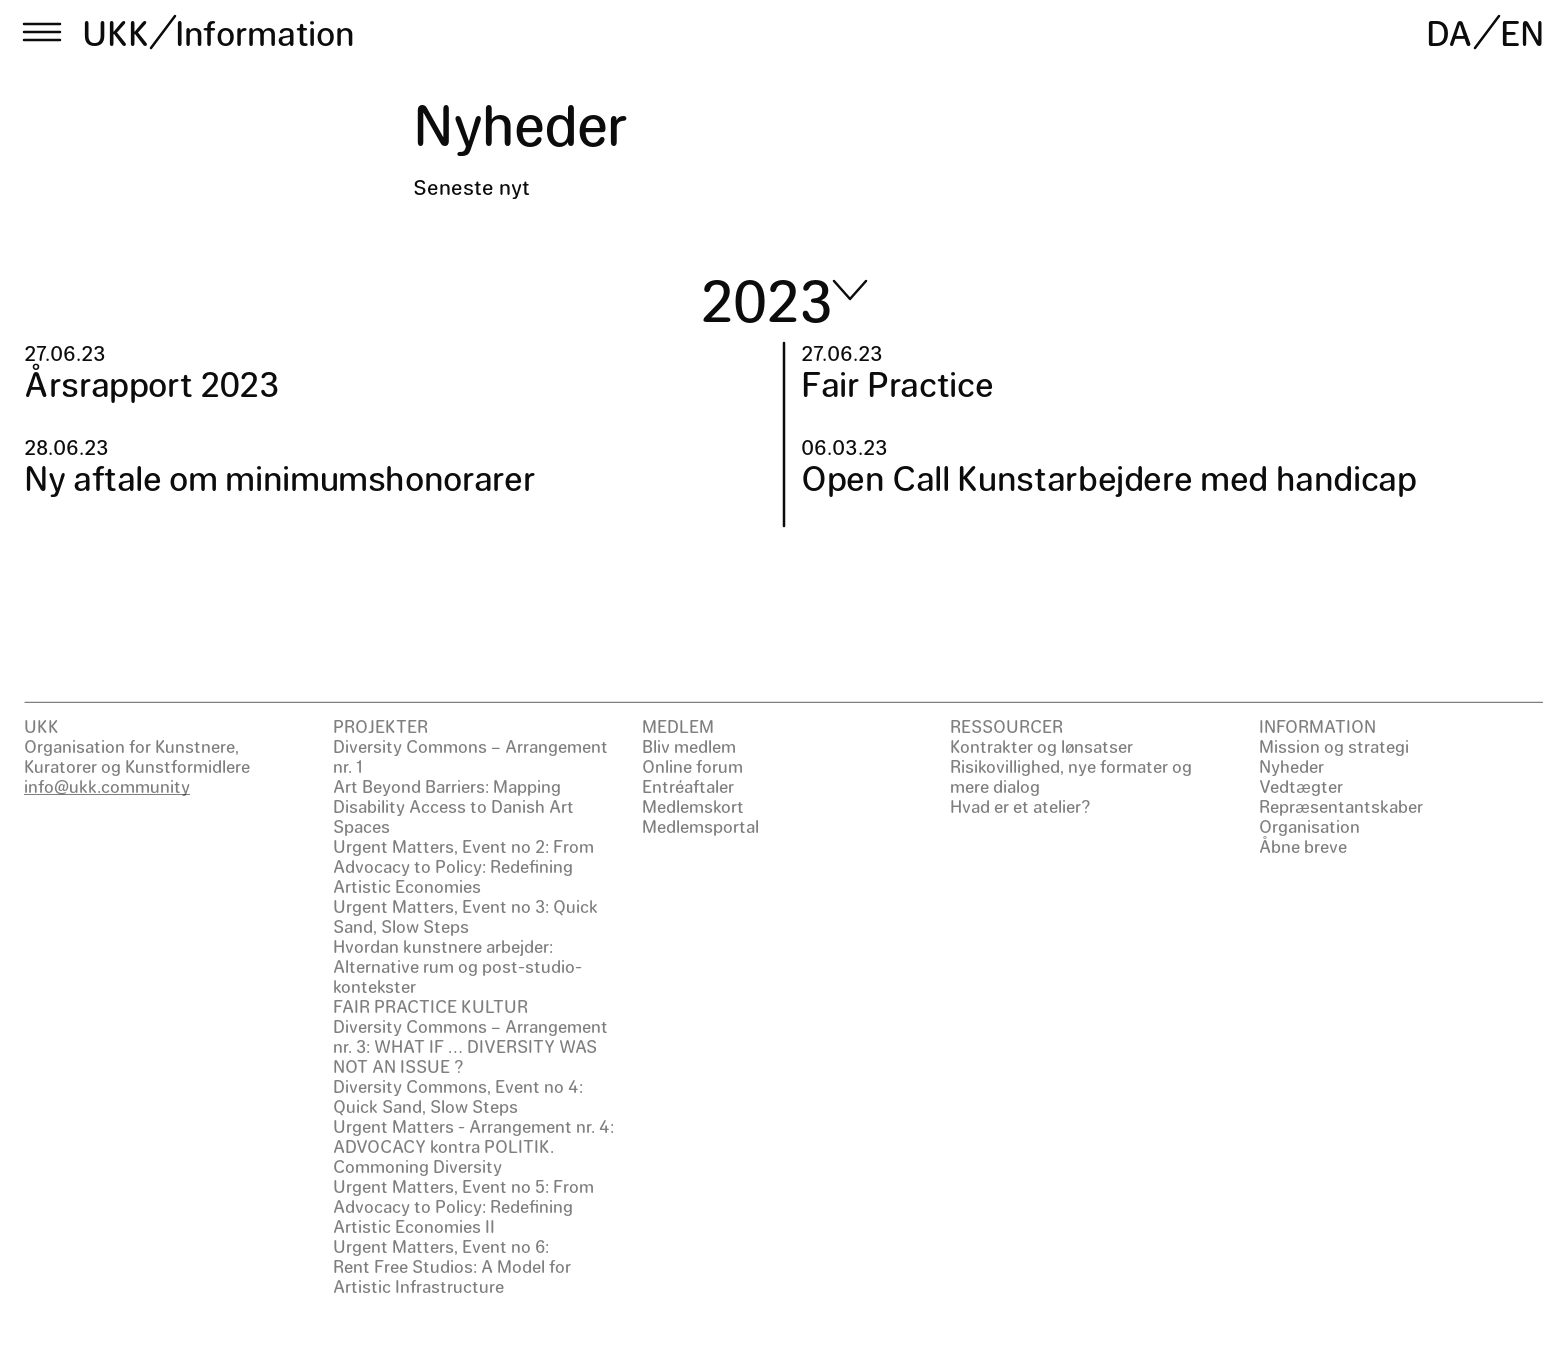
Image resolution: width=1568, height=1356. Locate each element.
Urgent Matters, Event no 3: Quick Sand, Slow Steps (465, 916)
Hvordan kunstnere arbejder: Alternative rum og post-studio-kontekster (457, 966)
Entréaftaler (688, 786)
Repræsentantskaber (1341, 806)
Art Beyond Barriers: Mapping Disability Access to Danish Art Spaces (453, 806)
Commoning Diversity (417, 1166)
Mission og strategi (1334, 746)
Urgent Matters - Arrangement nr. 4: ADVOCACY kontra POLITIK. (473, 1136)
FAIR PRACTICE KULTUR (430, 1006)
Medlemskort (693, 806)
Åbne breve (1303, 846)
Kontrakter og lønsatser (1041, 746)
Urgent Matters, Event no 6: (441, 1246)
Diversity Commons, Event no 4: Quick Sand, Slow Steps (458, 1096)
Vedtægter (1301, 786)
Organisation (1309, 826)
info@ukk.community (107, 786)
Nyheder (1291, 766)
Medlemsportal (700, 826)
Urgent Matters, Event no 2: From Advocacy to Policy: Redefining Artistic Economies (463, 866)
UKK (116, 32)
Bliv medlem (689, 746)
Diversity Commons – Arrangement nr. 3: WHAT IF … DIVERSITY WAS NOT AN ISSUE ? (470, 1046)
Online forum (692, 766)
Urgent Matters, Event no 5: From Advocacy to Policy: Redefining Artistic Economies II (463, 1206)
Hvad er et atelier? (1020, 806)
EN (1522, 32)
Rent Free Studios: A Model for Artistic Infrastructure (452, 1276)
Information (264, 32)
